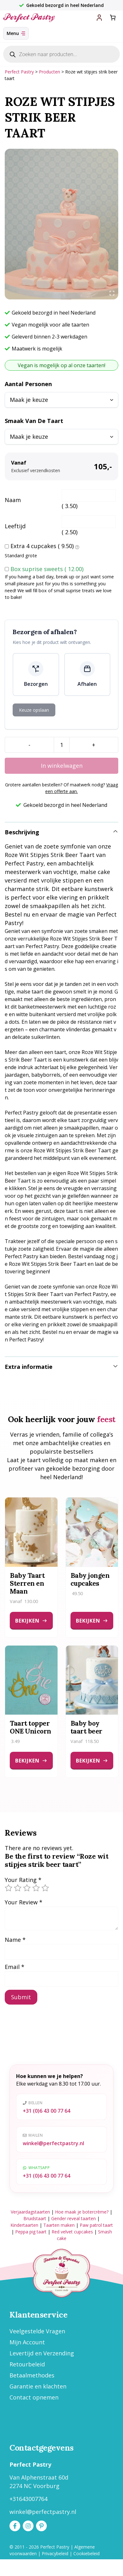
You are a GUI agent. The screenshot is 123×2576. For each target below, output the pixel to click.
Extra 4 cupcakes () (45, 546)
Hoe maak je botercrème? (81, 2212)
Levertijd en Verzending (41, 2353)
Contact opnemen (33, 2397)
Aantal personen (28, 384)
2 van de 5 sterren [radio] (18, 1888)
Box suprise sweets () (46, 569)
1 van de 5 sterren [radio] (8, 1888)
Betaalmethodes (31, 2375)
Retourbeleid (27, 2364)
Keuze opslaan (34, 710)
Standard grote (21, 556)
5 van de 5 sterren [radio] (45, 1888)
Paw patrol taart (96, 2225)
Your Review (23, 1902)
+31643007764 (28, 2499)
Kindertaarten (24, 2225)
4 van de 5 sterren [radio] (36, 1888)
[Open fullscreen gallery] (111, 293)
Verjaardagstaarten (30, 2212)
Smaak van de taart (34, 421)
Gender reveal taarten (73, 2218)
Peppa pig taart (30, 2232)
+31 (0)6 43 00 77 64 (46, 2110)
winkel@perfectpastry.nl (53, 2143)
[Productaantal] (62, 745)
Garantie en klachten (37, 2386)
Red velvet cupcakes (72, 2232)
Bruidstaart (34, 2218)
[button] (61, 832)
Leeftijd (15, 526)
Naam (13, 500)
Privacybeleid (55, 2553)
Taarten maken (59, 2225)
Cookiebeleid (86, 2553)
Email (14, 1967)
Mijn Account (27, 2342)
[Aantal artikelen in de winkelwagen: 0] (113, 17)
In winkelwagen (62, 765)
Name (15, 1939)
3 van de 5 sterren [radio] (27, 1888)
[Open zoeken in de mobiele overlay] (61, 54)
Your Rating (23, 1880)
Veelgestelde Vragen (37, 2331)
